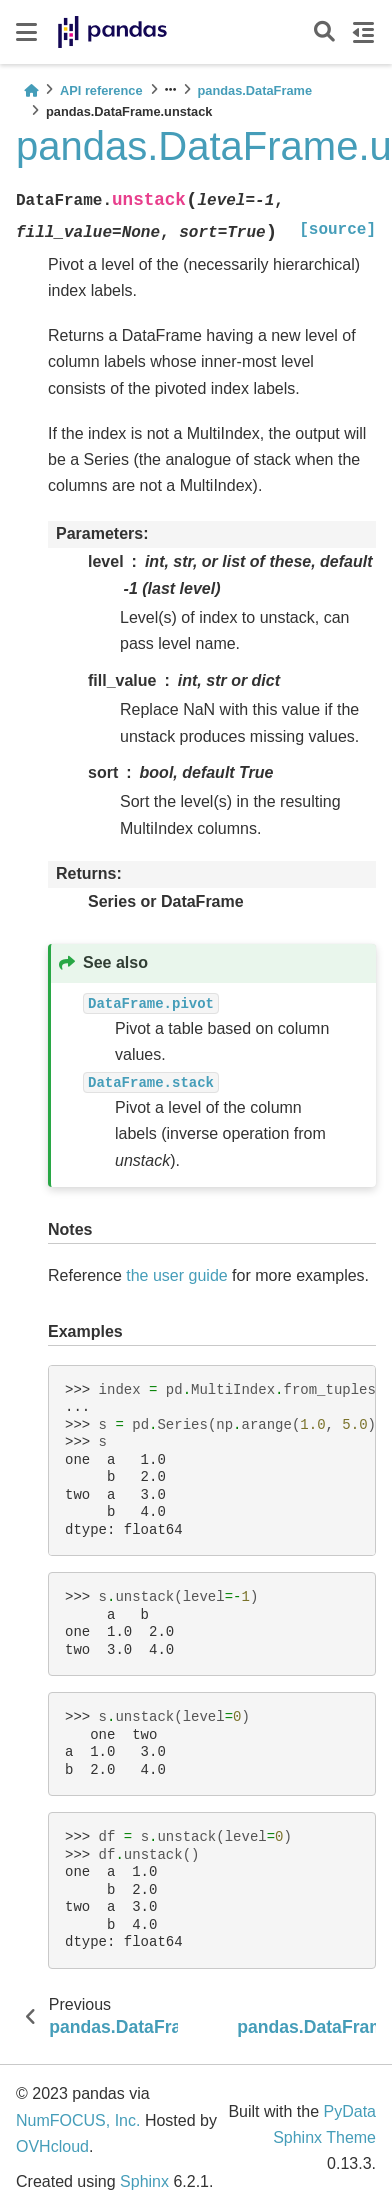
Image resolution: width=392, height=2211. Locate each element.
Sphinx (144, 2181)
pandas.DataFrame (255, 90)
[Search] (324, 32)
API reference (101, 90)
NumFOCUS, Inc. (78, 2120)
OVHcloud (52, 2146)
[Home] (31, 90)
